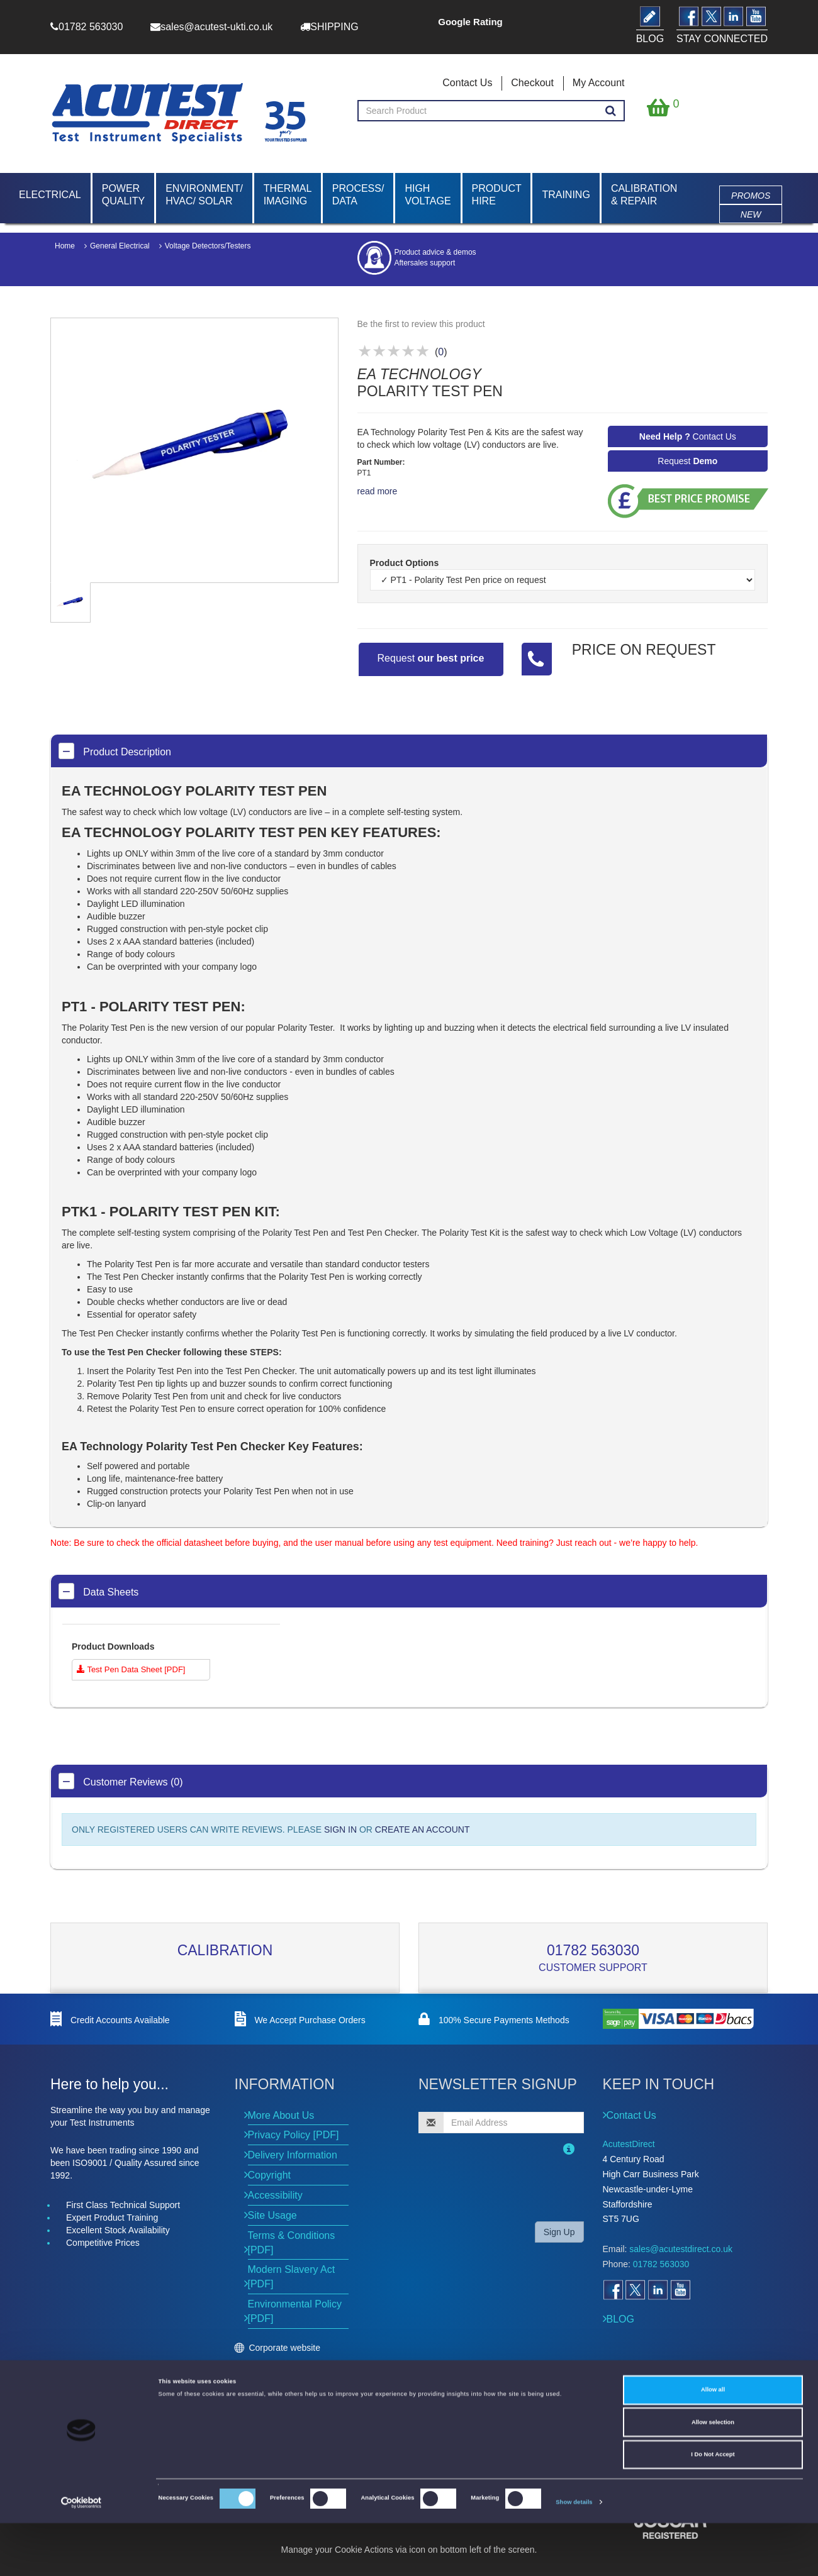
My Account (599, 82)
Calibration (225, 1950)
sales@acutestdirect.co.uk (680, 2249)
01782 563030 (593, 1950)
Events (260, 2379)
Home (65, 246)
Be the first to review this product (421, 324)
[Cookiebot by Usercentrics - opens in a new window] (81, 2555)
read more (377, 491)
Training (566, 194)
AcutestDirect (629, 2144)
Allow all (713, 2443)
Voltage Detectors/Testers (208, 246)
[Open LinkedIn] (657, 2290)
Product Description (115, 751)
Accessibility (275, 2195)
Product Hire (497, 194)
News (258, 2365)
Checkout (532, 82)
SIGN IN (340, 1829)
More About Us (281, 2115)
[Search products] (610, 111)
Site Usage (272, 2215)
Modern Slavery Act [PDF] (291, 2276)
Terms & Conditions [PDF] (291, 2242)
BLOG (620, 2319)
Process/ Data (358, 194)
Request (687, 461)
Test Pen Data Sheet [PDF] (131, 1669)
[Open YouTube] (680, 2290)
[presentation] (499, 2186)
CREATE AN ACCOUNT (422, 1829)
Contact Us (467, 82)
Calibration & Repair (644, 194)
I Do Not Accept (712, 2507)
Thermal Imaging (287, 194)
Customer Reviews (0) (121, 1781)
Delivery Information (292, 2155)
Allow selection (713, 2475)
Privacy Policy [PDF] (293, 2134)
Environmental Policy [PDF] (295, 2311)
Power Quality (123, 194)
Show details (574, 2555)
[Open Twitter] (635, 2290)
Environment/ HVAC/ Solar (204, 194)
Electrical (50, 194)
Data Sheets (98, 1591)
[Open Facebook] (613, 2290)
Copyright (269, 2175)
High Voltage (428, 194)
